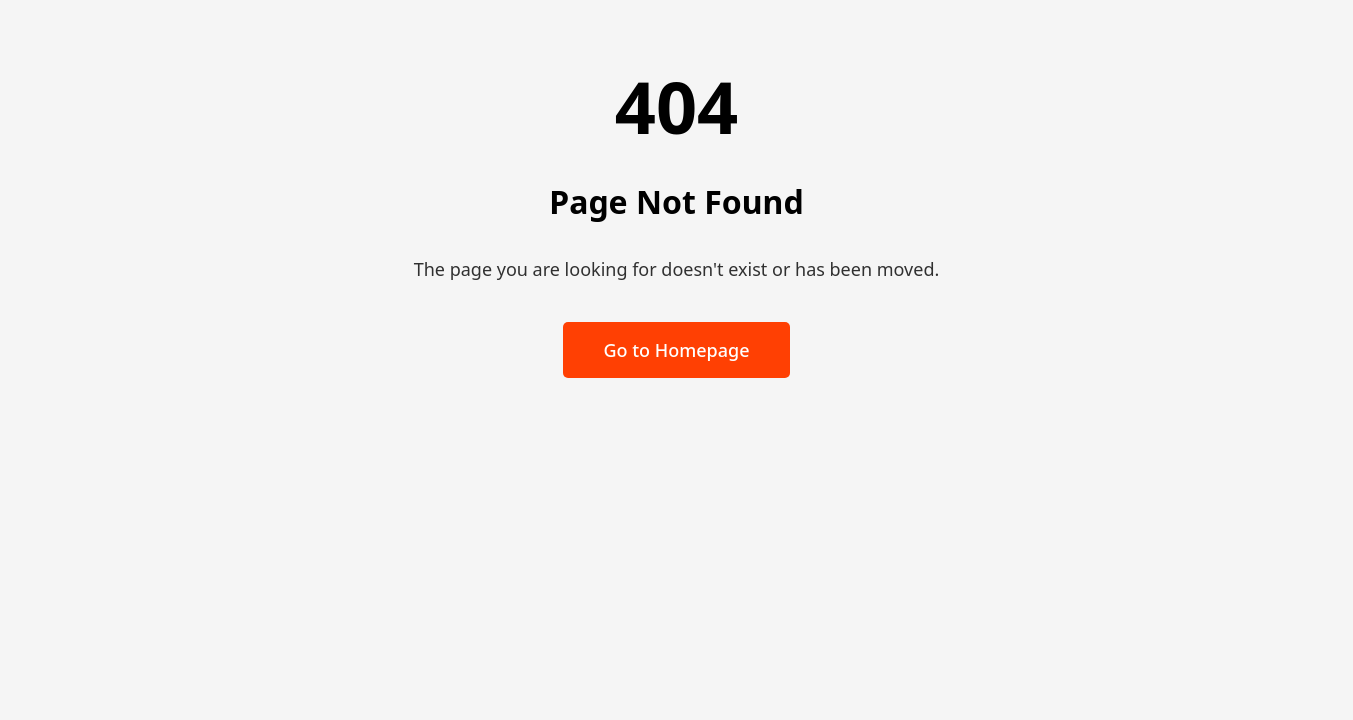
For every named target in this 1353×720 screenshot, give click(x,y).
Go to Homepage (676, 350)
